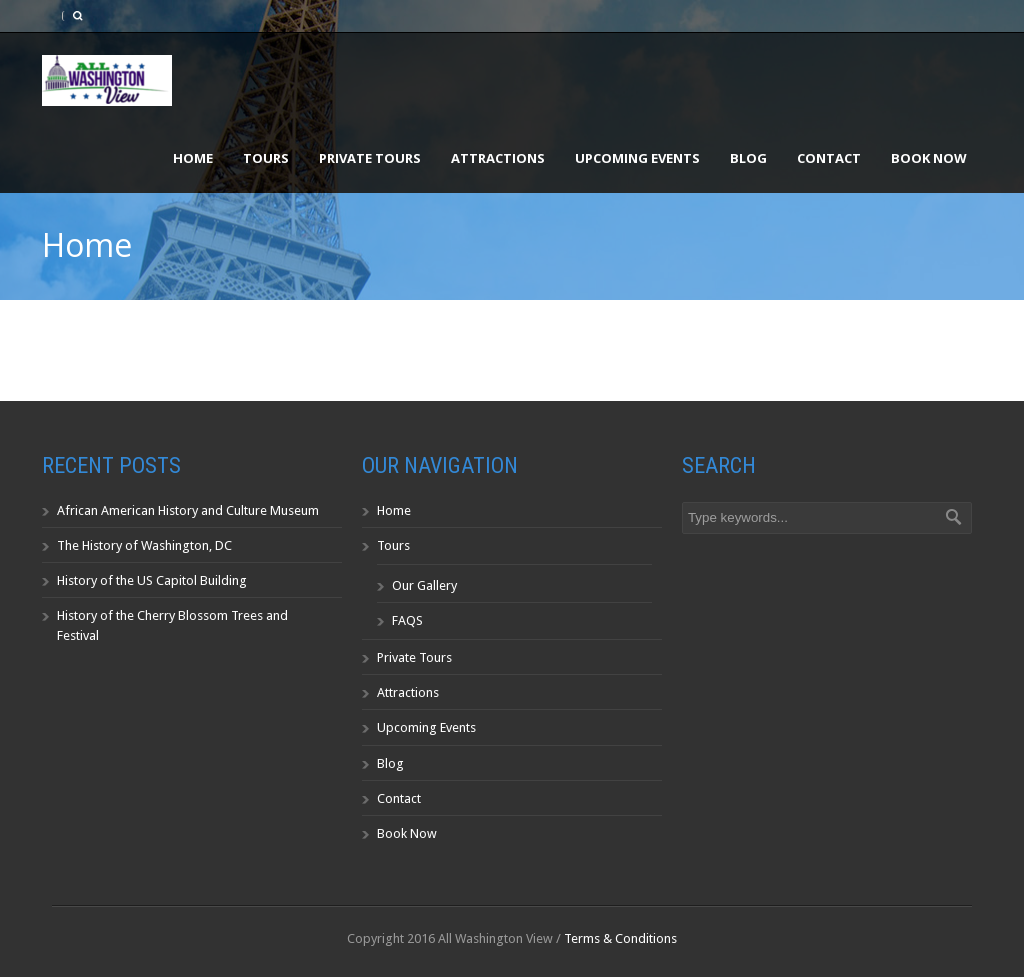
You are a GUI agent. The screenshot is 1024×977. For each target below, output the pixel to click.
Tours (266, 158)
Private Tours (370, 158)
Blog (748, 158)
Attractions (498, 158)
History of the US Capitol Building (152, 580)
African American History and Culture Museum (188, 510)
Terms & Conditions (620, 938)
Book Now (929, 158)
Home (193, 158)
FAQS (407, 620)
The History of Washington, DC (144, 545)
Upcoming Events (637, 158)
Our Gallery (424, 585)
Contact (829, 158)
